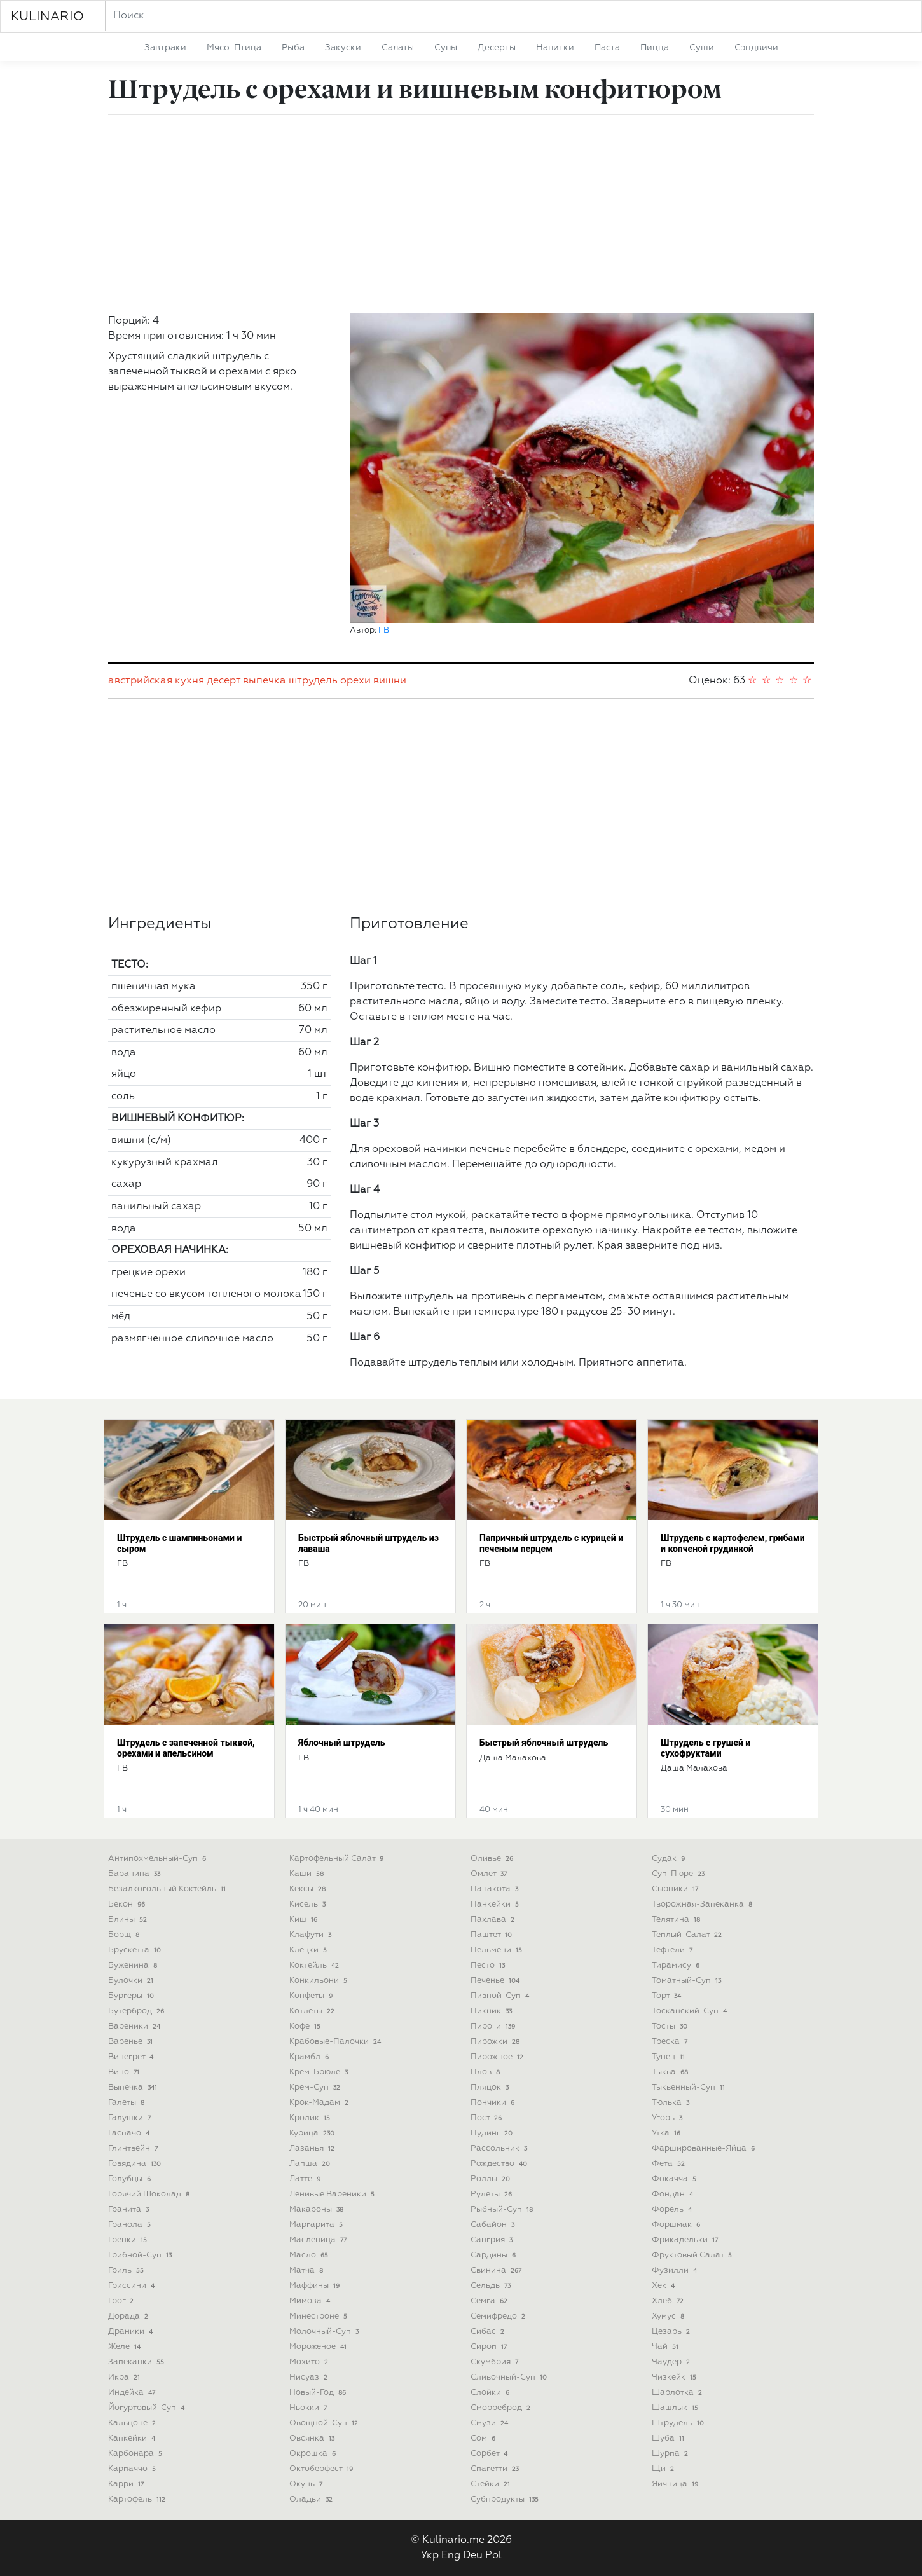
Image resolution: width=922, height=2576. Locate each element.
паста (607, 47)
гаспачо (130, 2133)
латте (306, 2179)
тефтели (673, 1950)
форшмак (677, 2225)
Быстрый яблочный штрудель (543, 1742)
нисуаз (309, 2377)
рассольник (500, 2148)
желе (125, 2347)
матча (307, 2270)
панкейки (496, 1904)
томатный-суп (688, 1981)
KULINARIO (47, 16)
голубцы (130, 2179)
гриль (127, 2270)
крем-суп (316, 2087)
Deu (473, 2556)
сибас (489, 2331)
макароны (317, 2209)
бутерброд (137, 2011)
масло (310, 2255)
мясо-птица (234, 47)
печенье (496, 1981)
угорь (668, 2118)
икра (125, 2377)
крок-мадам (320, 2103)
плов (486, 2072)
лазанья (313, 2148)
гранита (129, 2209)
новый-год (318, 2392)
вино (125, 2072)
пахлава (494, 1919)
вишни (389, 681)
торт (668, 1996)
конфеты (312, 1996)
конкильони (319, 1981)
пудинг (493, 2133)
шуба (669, 2438)
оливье (493, 1858)
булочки (132, 1981)
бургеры (132, 1996)
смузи (491, 2423)
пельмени (498, 1950)
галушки (130, 2118)
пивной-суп (501, 1996)
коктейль (315, 1965)
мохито (310, 2362)
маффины (315, 2286)
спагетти (496, 2469)
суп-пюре (679, 1874)
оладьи (312, 2499)
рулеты (492, 2194)
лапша (311, 2164)
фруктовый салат (693, 2255)
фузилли (675, 2270)
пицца (654, 47)
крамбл (310, 2057)
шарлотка (678, 2392)
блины (128, 1919)
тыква (671, 2072)
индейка (133, 2392)
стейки (492, 2484)
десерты (497, 47)
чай (666, 2347)
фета (669, 2164)
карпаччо (133, 2469)
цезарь (672, 2331)
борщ (125, 1935)
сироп (490, 2347)
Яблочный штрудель (341, 1742)
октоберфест (322, 2469)
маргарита (317, 2225)
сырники (676, 1889)
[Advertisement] (461, 214)
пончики (494, 2103)
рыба (293, 47)
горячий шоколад (150, 2194)
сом (484, 2438)
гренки (128, 2240)
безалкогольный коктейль (168, 1889)
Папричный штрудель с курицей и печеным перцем (551, 1543)
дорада (129, 2316)
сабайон (494, 2225)
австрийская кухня (156, 681)
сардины (494, 2255)
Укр (430, 2556)
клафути (311, 1935)
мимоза (311, 2301)
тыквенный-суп (689, 2087)
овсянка (313, 2438)
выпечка (264, 681)
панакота (496, 1889)
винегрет (132, 2057)
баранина (135, 1874)
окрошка (313, 2453)
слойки (491, 2392)
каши (307, 1874)
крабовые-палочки (336, 2042)
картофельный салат (337, 1858)
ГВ (383, 630)
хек (664, 2286)
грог (122, 2301)
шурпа (671, 2453)
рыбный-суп (503, 2209)
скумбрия (496, 2362)
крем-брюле (319, 2072)
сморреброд (502, 2408)
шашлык (676, 2408)
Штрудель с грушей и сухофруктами (705, 1747)
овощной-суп (325, 2423)
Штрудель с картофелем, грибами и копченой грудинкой (733, 1543)
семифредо (499, 2316)
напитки (555, 47)
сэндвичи (756, 47)
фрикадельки (686, 2240)
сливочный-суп (510, 2377)
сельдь (492, 2286)
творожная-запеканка (703, 1904)
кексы (308, 1889)
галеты (127, 2103)
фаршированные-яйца (704, 2148)
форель (673, 2209)
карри (127, 2484)
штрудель (313, 681)
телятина (677, 1919)
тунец (669, 2057)
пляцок (491, 2087)
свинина (497, 2270)
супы (445, 47)
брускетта (135, 1950)
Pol (493, 2556)
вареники (135, 2026)
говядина (135, 2164)
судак (669, 1858)
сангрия (493, 2240)
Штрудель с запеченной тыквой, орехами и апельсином (186, 1747)
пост (487, 2118)
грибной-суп (141, 2255)
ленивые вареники (333, 2194)
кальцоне (133, 2423)
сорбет (490, 2453)
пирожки (496, 2042)
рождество (500, 2164)
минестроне (319, 2316)
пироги (494, 2026)
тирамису (677, 1965)
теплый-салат (688, 1935)
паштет (492, 1935)
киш (304, 1919)
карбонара (136, 2453)
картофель (138, 2499)
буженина (134, 1965)
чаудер (672, 2362)
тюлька (672, 2103)
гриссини (132, 2286)
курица (313, 2133)
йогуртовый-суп (147, 2408)
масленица (319, 2240)
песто (489, 1965)
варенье (131, 2042)
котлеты (313, 2011)
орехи (355, 681)
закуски (343, 47)
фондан (674, 2194)
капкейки (133, 2438)
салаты (398, 47)
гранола (130, 2225)
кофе (306, 2026)
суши (701, 47)
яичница (676, 2484)
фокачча (675, 2179)
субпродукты (506, 2499)
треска (671, 2042)
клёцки (309, 1950)
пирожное (498, 2057)
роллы (492, 2179)
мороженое (319, 2347)
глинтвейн (134, 2148)
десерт (223, 681)
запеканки (137, 2362)
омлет (490, 1874)
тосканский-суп (690, 2011)
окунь (307, 2484)
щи (664, 2469)
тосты (671, 2026)
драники (131, 2331)
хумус (669, 2316)
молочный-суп (325, 2331)
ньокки (309, 2408)
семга (490, 2301)
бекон (128, 1904)
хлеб (669, 2301)
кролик (311, 2118)
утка (667, 2133)
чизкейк (675, 2377)
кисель (308, 1904)
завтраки (165, 47)
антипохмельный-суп (158, 1858)
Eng (450, 2556)
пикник (492, 2011)
